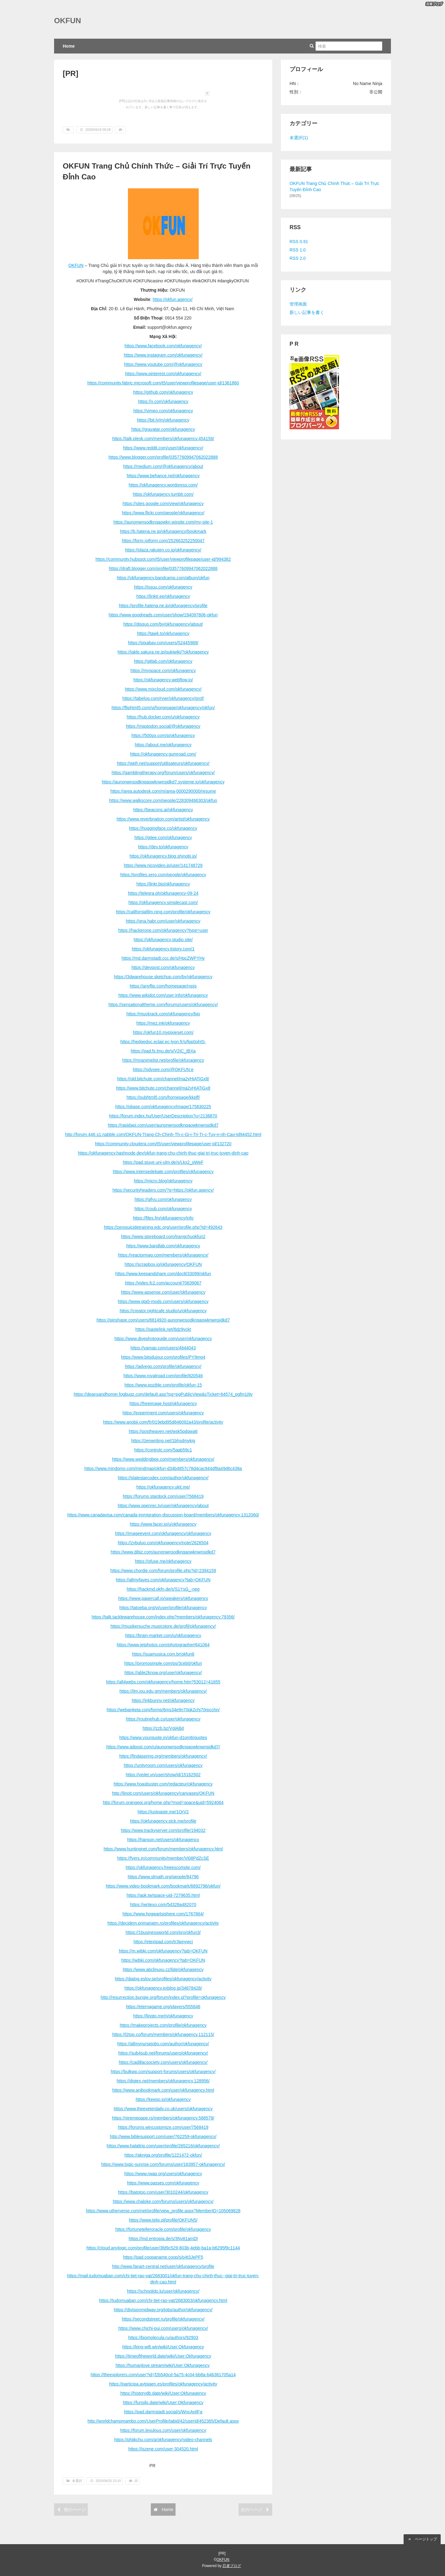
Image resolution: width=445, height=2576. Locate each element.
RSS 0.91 (299, 241)
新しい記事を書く (307, 312)
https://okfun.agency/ (173, 299)
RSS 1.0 (298, 249)
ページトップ (422, 2539)
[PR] (70, 73)
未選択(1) (299, 137)
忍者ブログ (231, 2566)
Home (69, 46)
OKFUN (67, 20)
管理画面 (298, 304)
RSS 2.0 (298, 258)
